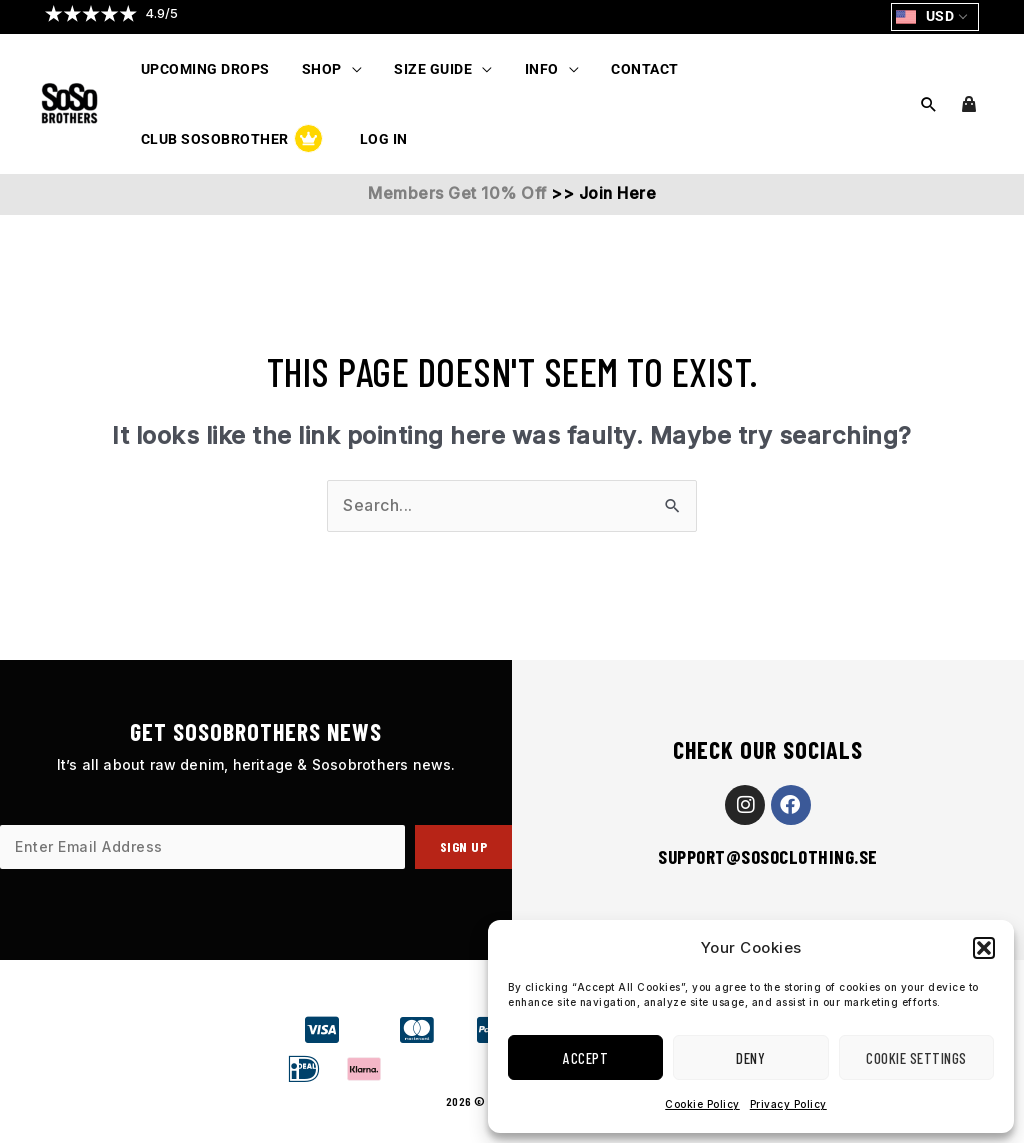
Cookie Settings (916, 1058)
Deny (750, 1058)
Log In (163, 139)
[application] (346, 69)
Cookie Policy (702, 1104)
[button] (984, 948)
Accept (585, 1058)
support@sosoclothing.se (768, 856)
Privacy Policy (788, 1104)
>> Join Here (602, 193)
